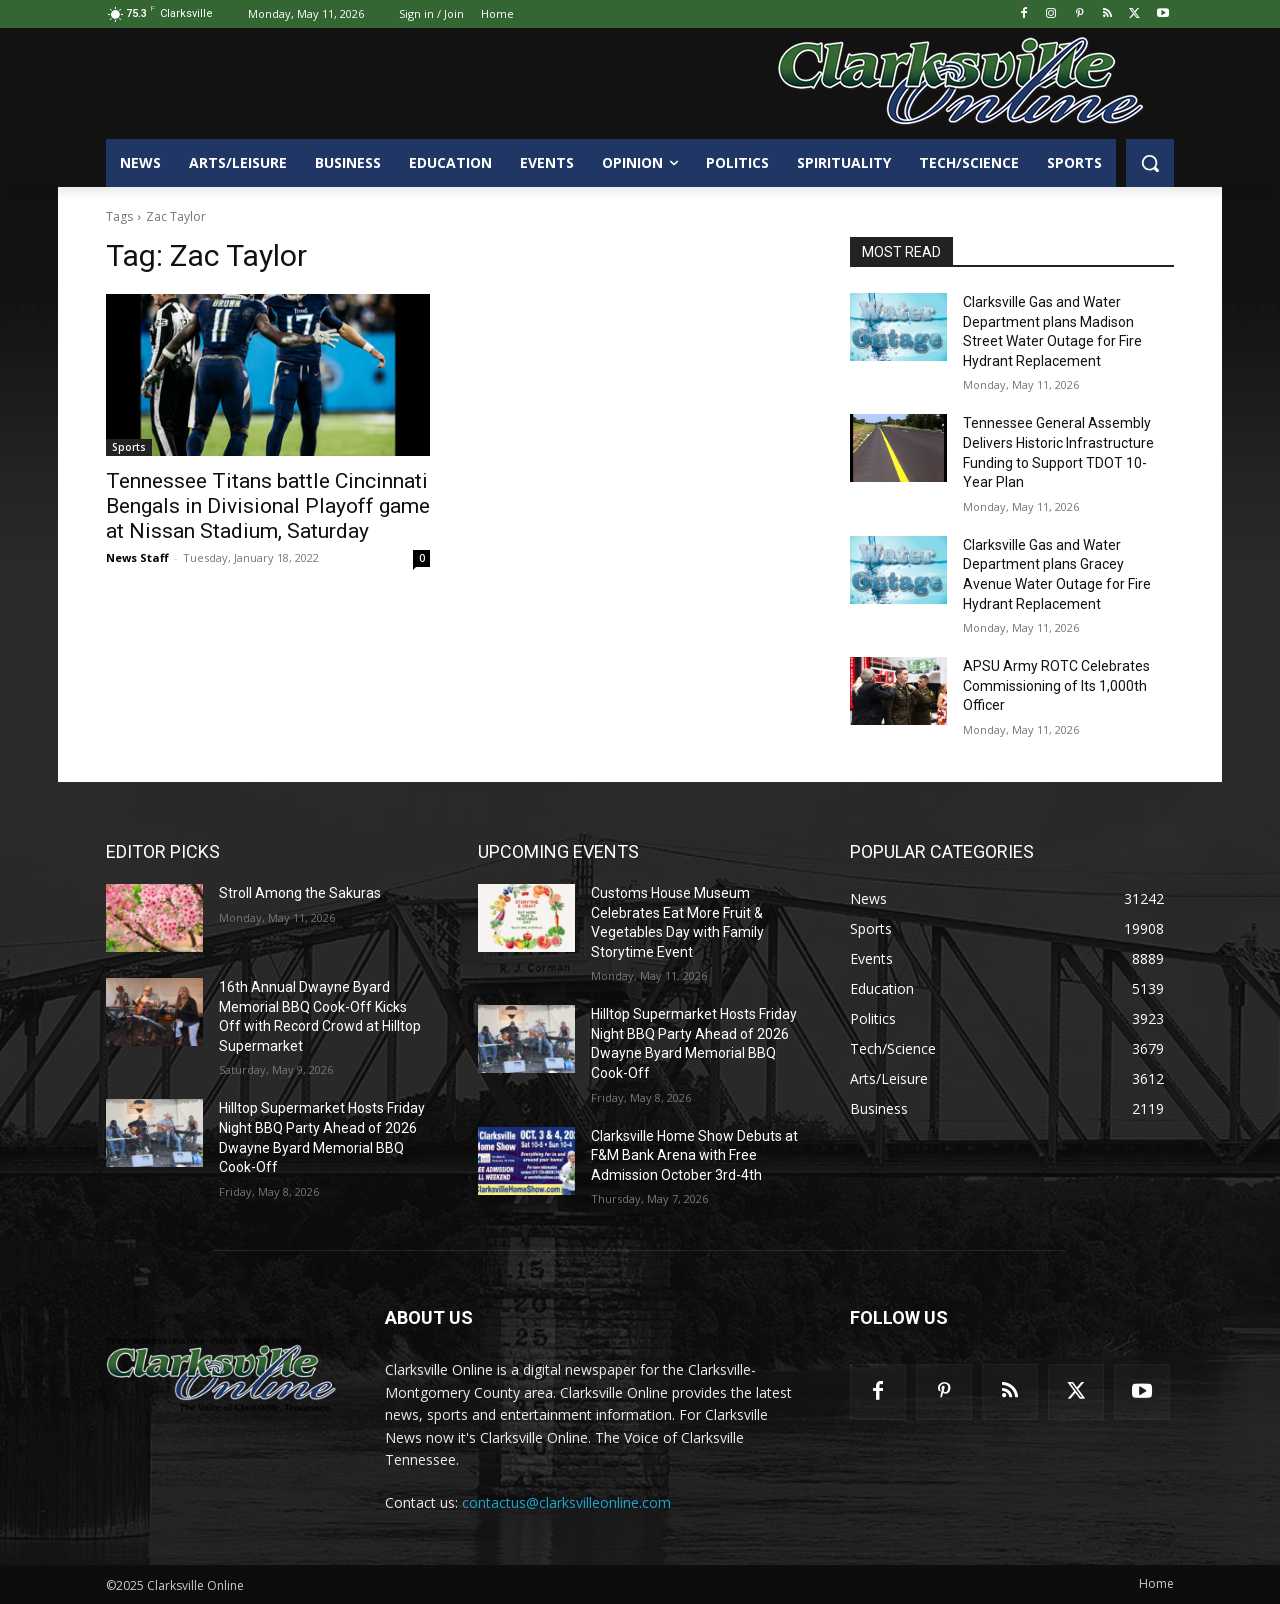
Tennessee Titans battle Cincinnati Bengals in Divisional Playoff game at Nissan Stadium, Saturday (268, 506)
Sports (129, 447)
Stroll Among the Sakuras (300, 893)
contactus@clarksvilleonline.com (566, 1502)
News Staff (137, 557)
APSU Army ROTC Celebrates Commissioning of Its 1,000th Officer (1056, 685)
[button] (1150, 163)
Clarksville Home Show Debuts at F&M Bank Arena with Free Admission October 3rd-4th (694, 1155)
